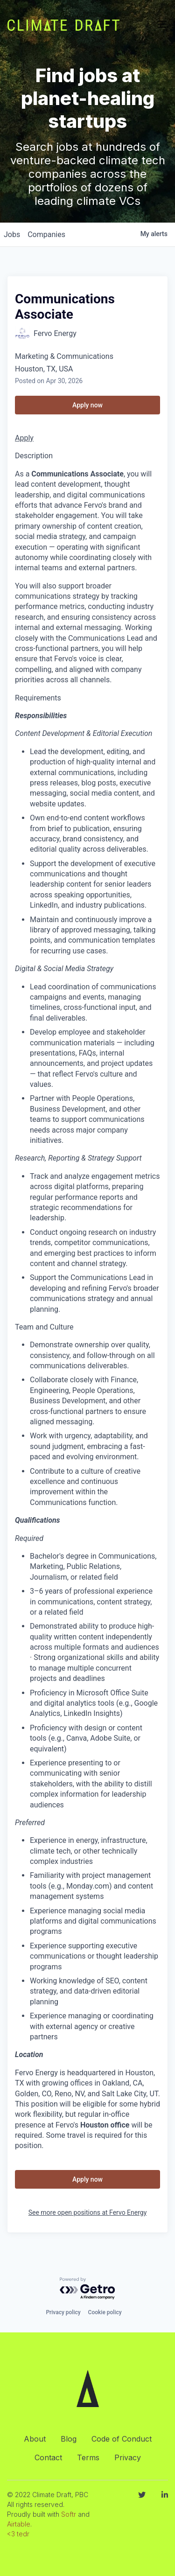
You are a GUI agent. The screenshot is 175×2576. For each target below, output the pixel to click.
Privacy (127, 2457)
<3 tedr (18, 2534)
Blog (69, 2438)
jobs (12, 234)
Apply (24, 438)
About (35, 2438)
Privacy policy (63, 2312)
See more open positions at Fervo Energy (87, 2212)
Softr (68, 2514)
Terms (88, 2457)
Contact (48, 2457)
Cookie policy (105, 2312)
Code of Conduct (121, 2438)
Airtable (18, 2524)
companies (46, 234)
